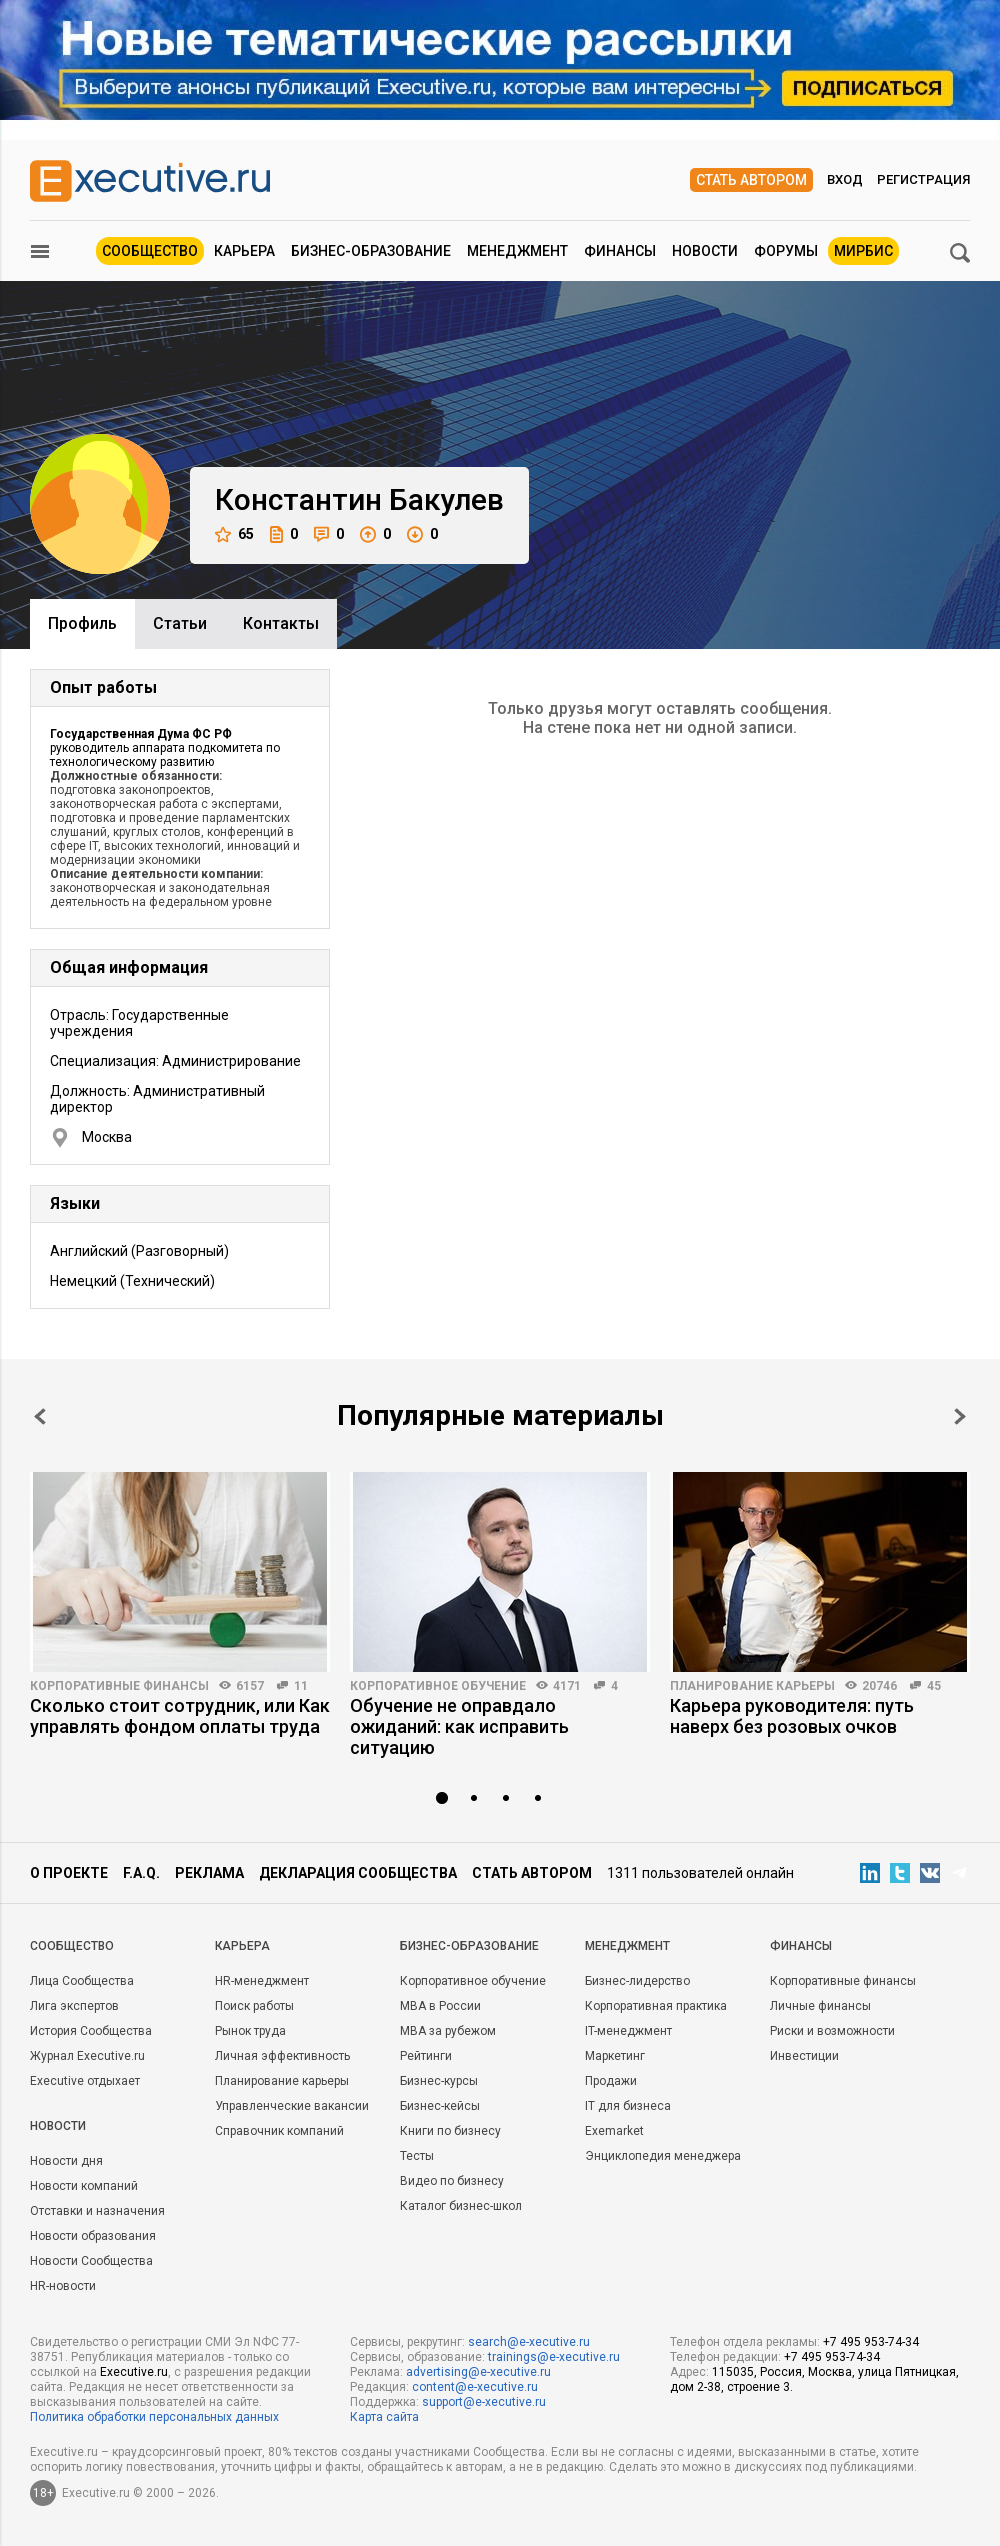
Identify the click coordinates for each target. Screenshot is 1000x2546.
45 (934, 1686)
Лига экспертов (74, 2006)
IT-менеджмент (628, 2031)
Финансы (620, 251)
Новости (705, 251)
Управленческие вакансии (292, 2106)
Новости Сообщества (91, 2261)
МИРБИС (863, 251)
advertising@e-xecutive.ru (478, 2372)
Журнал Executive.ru (87, 2056)
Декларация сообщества (358, 1873)
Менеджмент (517, 251)
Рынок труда (250, 2031)
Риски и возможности (832, 2031)
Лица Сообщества (82, 1981)
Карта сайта (384, 2417)
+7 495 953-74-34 (871, 2342)
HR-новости (63, 2286)
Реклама (209, 1873)
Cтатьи (180, 623)
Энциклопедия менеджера (663, 2156)
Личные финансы (820, 2006)
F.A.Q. (141, 1873)
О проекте (69, 1873)
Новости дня (66, 2161)
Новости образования (93, 2236)
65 (234, 534)
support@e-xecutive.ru (484, 2402)
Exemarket (614, 2131)
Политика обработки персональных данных (154, 2417)
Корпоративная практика (656, 2006)
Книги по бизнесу (450, 2131)
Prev (40, 1416)
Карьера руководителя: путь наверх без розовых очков (792, 1716)
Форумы (786, 251)
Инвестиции (804, 2056)
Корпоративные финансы (119, 1686)
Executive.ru (134, 2372)
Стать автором (751, 180)
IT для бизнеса (628, 2106)
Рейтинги (426, 2056)
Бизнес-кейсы (440, 2106)
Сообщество (150, 251)
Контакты (281, 623)
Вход (845, 179)
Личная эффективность (282, 2056)
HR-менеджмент (262, 1981)
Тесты (417, 2156)
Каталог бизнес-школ (461, 2206)
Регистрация (923, 179)
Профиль (82, 623)
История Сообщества (91, 2031)
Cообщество (72, 1946)
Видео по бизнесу (452, 2181)
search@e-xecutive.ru (529, 2342)
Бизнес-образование (371, 251)
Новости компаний (84, 2186)
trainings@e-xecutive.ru (554, 2357)
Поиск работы (254, 2006)
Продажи (611, 2081)
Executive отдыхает (85, 2081)
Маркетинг (615, 2056)
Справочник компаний (279, 2131)
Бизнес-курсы (439, 2081)
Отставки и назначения (97, 2211)
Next (960, 1416)
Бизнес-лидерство (637, 1981)
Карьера (244, 251)
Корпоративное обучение (438, 1686)
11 (301, 1686)
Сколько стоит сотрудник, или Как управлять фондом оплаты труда (180, 1716)
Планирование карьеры (752, 1686)
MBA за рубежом (448, 2031)
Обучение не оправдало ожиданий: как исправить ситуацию (459, 1726)
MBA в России (440, 2006)
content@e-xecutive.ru (475, 2387)
